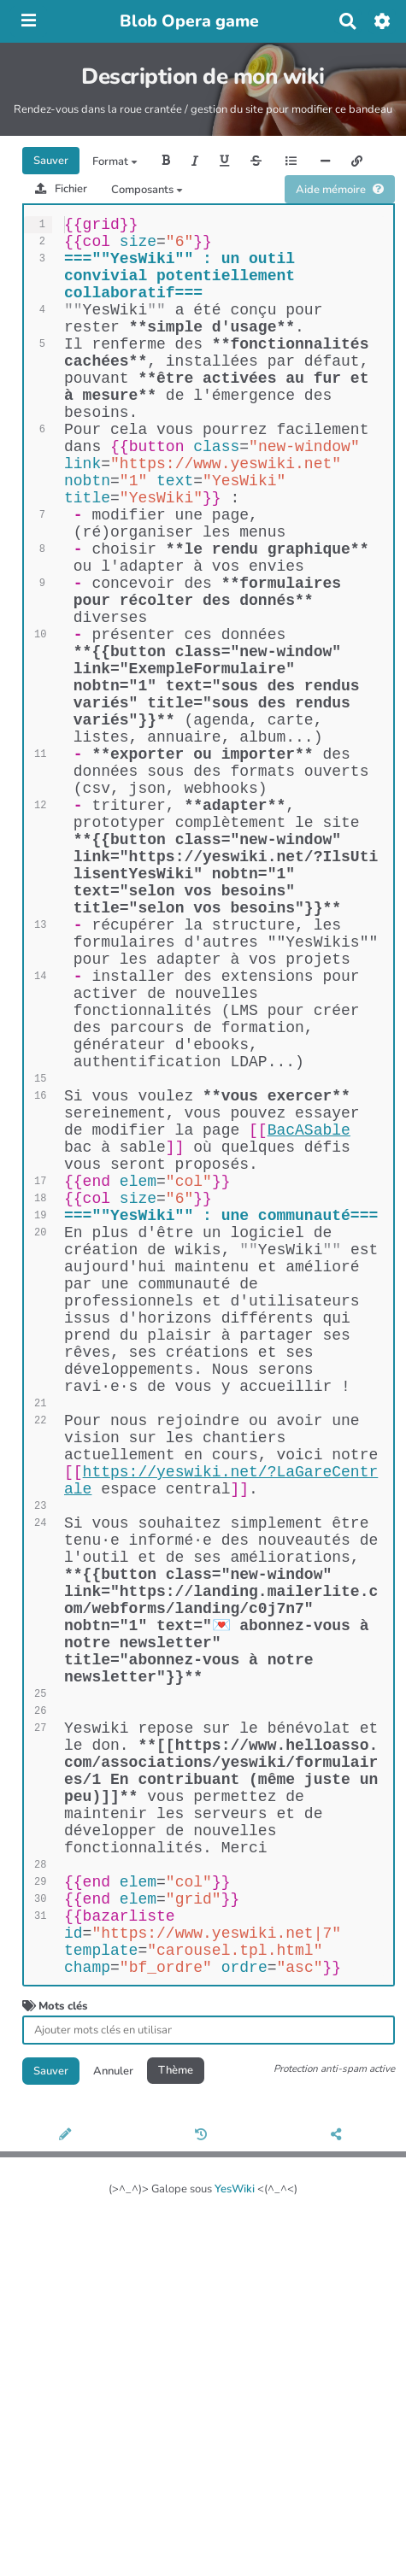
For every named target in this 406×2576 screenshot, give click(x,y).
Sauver (50, 161)
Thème (175, 2422)
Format (115, 161)
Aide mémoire (340, 189)
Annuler (113, 2422)
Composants (147, 189)
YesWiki (235, 2541)
